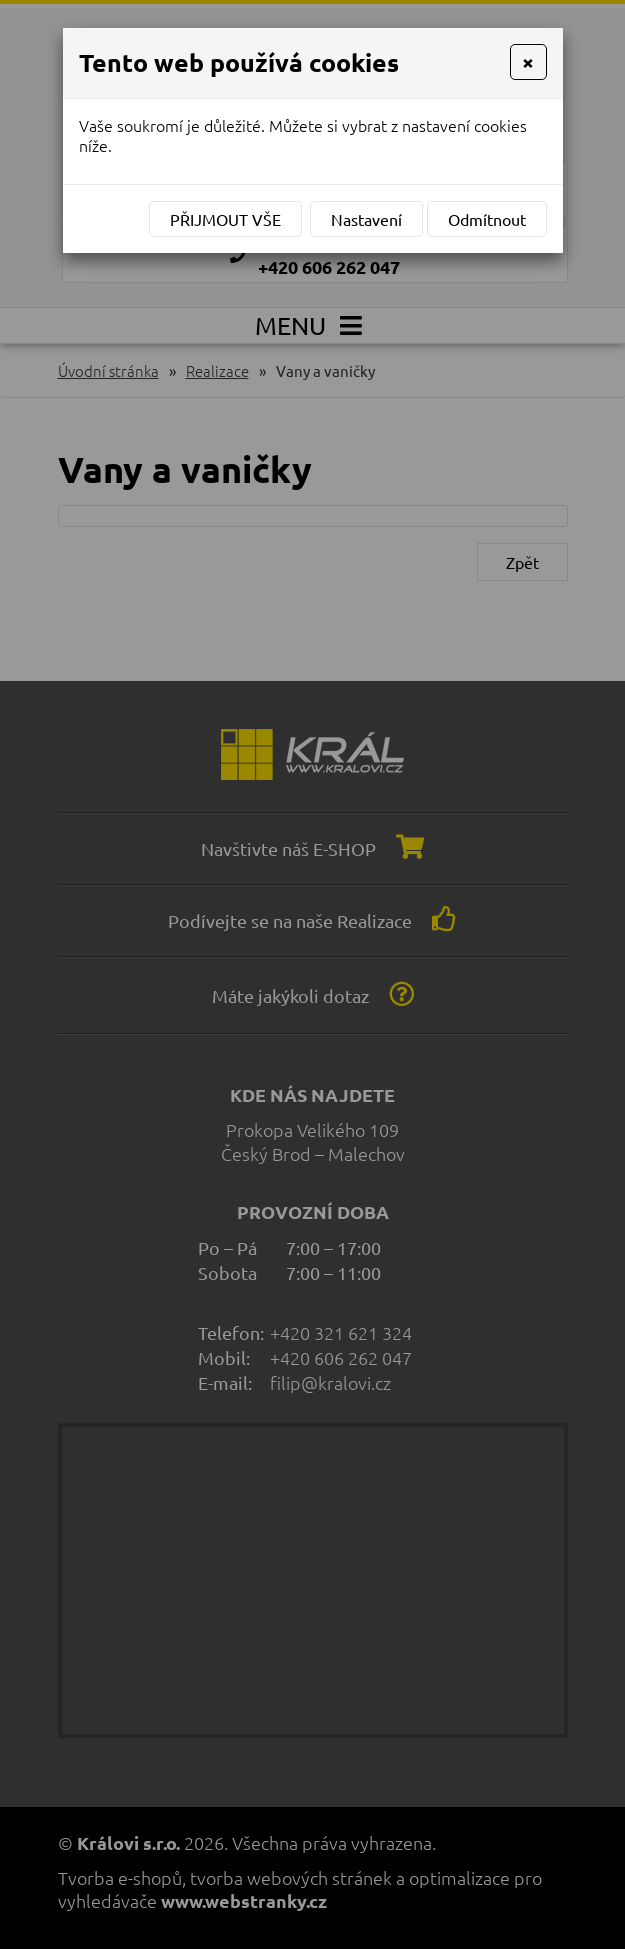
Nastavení (366, 219)
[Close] (528, 62)
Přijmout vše (225, 219)
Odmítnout (487, 219)
